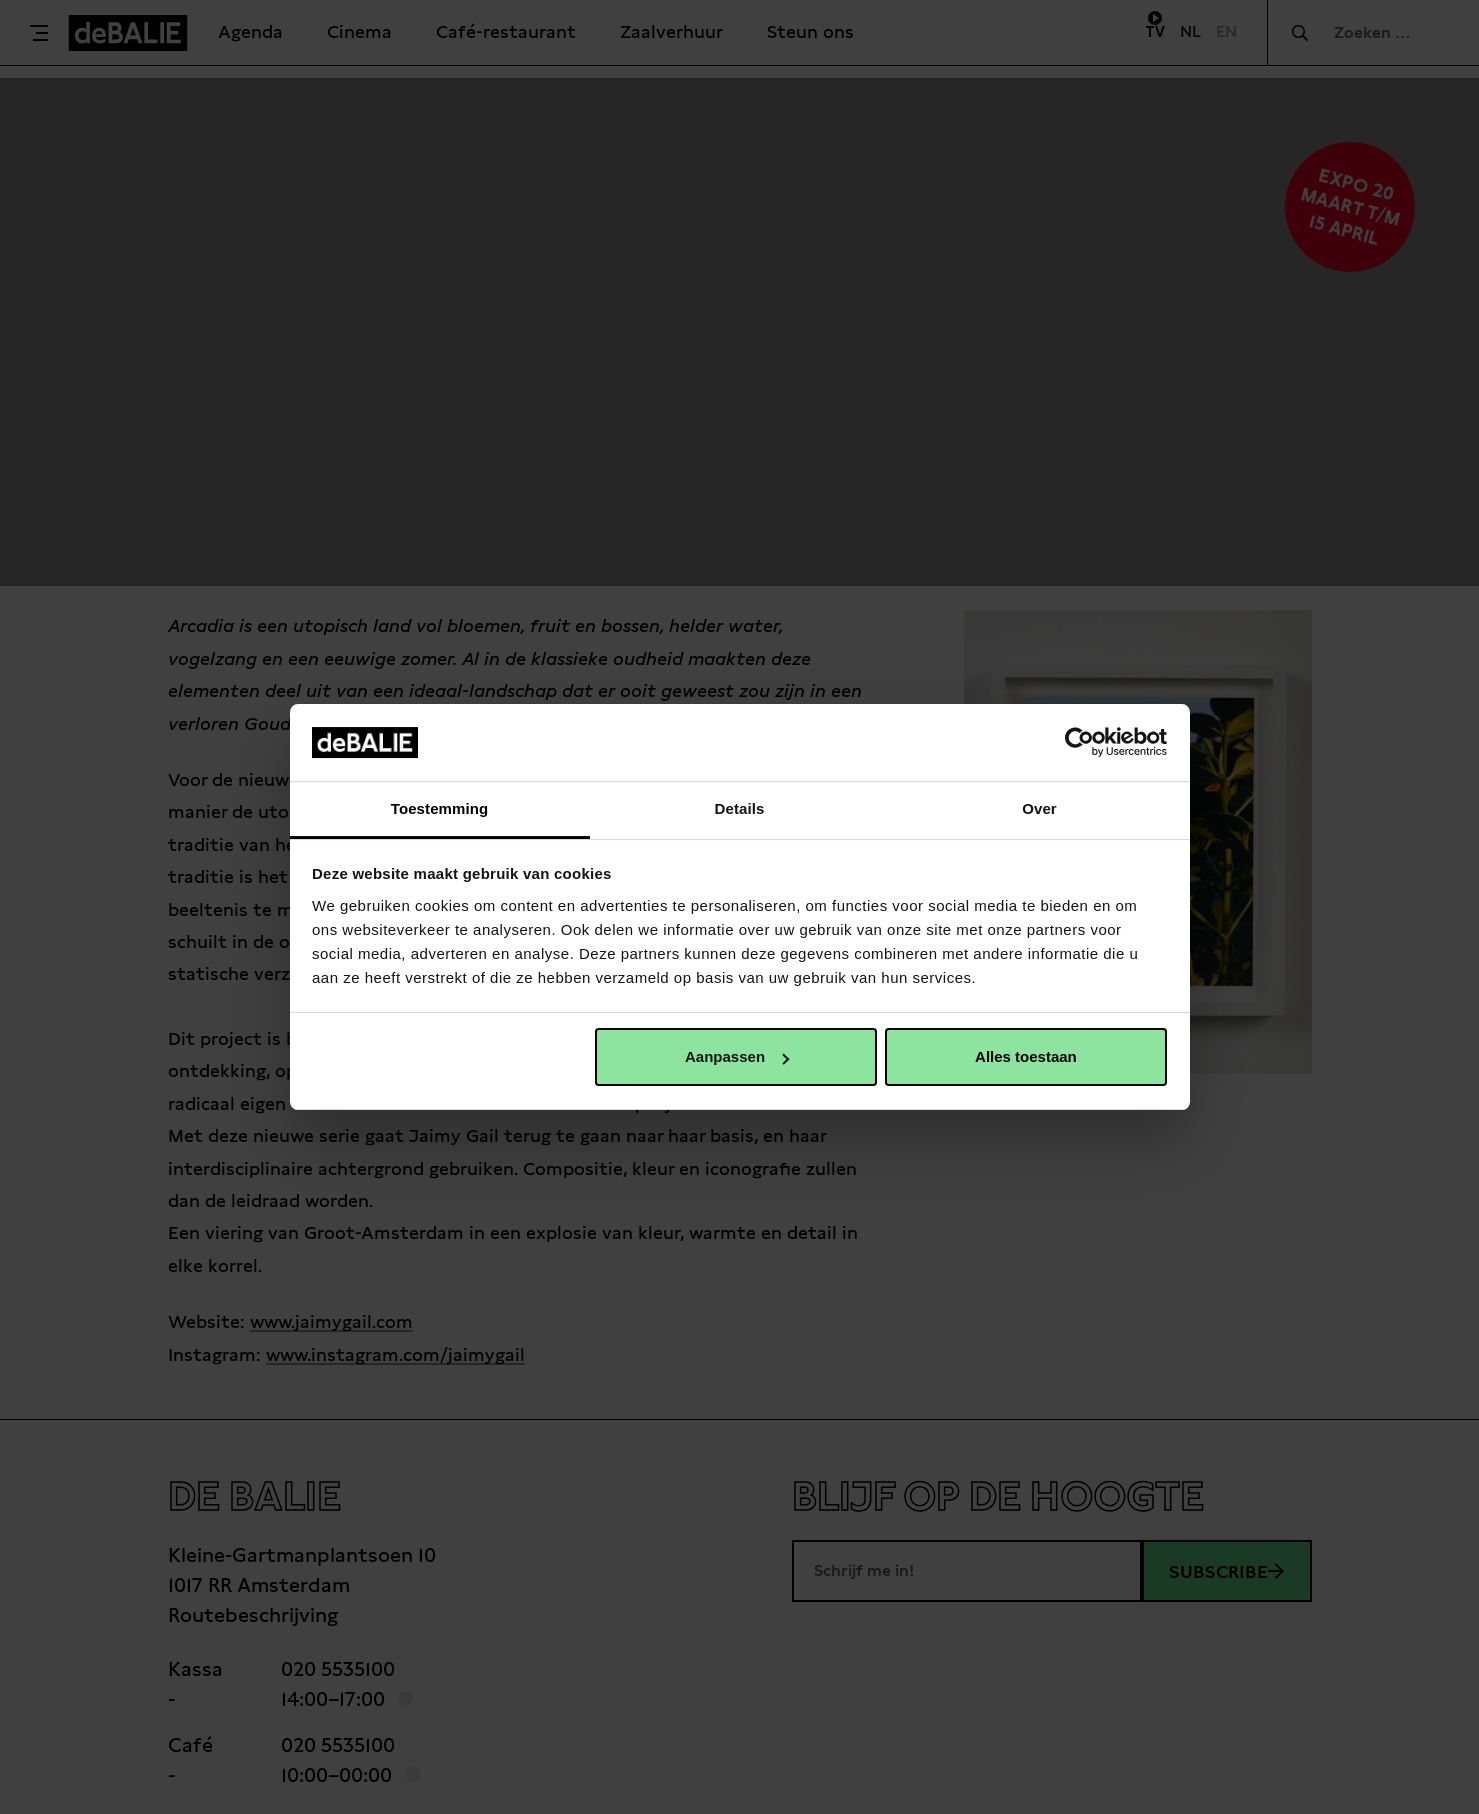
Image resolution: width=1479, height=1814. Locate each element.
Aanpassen (737, 1056)
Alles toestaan (1026, 1056)
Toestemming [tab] (440, 808)
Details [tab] (740, 808)
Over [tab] (1039, 808)
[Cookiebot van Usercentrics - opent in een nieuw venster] (1079, 742)
